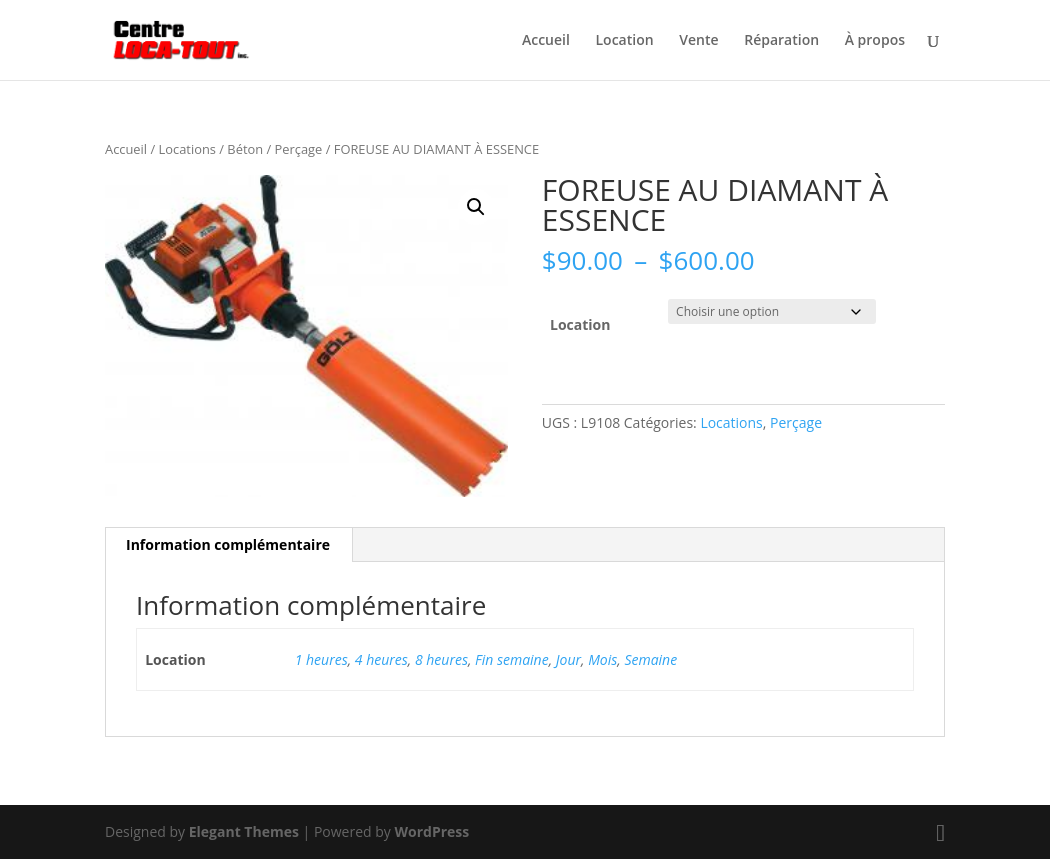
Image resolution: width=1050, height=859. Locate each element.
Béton (245, 149)
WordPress (431, 831)
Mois (602, 659)
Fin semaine (512, 659)
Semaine (650, 659)
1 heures (321, 659)
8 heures (441, 659)
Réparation (781, 41)
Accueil (546, 41)
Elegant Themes (244, 831)
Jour (568, 659)
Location (625, 41)
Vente (698, 41)
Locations (187, 149)
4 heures (381, 659)
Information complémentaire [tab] (228, 544)
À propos (875, 41)
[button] (476, 207)
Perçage (299, 149)
